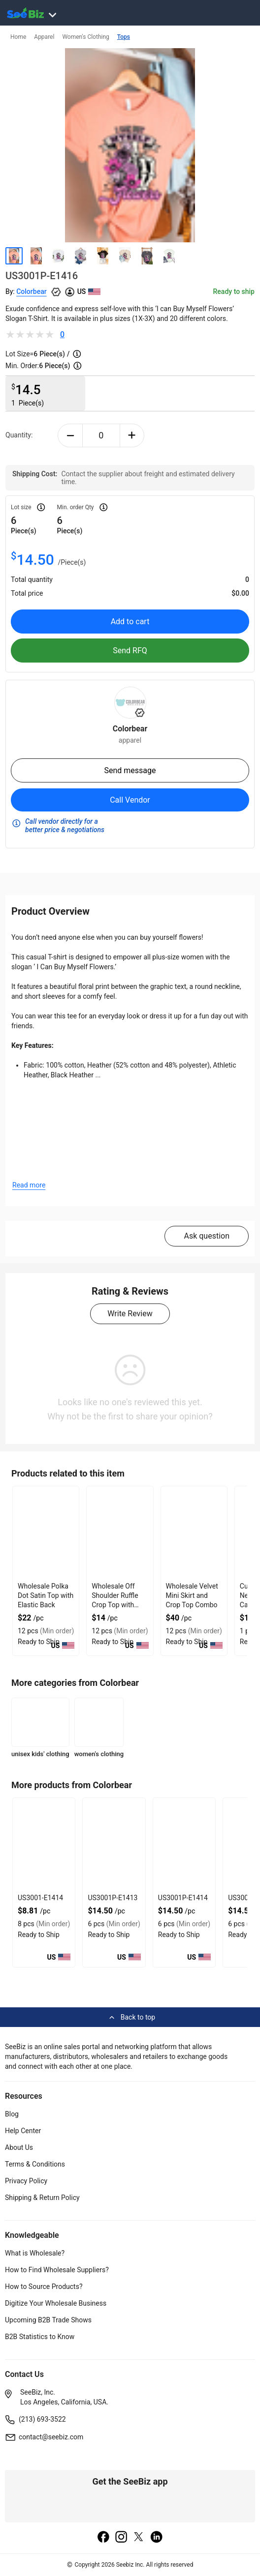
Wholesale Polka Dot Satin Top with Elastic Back (45, 1595)
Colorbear (31, 291)
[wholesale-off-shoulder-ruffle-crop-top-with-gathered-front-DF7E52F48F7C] (120, 1533)
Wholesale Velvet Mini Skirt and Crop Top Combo (192, 1595)
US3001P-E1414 (183, 1898)
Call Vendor (130, 800)
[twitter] (138, 2537)
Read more (28, 1185)
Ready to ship (234, 291)
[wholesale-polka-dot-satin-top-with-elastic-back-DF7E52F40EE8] (46, 1533)
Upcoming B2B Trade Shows (48, 2320)
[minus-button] (70, 435)
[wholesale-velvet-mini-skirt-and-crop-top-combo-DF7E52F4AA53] (194, 1533)
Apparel (44, 36)
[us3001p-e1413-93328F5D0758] (114, 1844)
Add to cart (130, 621)
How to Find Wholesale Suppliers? (57, 2270)
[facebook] (103, 2537)
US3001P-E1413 (112, 1898)
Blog (12, 2114)
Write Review (129, 1313)
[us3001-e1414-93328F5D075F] (44, 1844)
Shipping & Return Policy (42, 2197)
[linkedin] (156, 2537)
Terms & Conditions (35, 2164)
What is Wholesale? (35, 2253)
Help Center (23, 2131)
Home (18, 36)
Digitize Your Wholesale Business (55, 2303)
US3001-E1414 (40, 1898)
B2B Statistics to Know (39, 2337)
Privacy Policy (26, 2181)
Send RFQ (130, 650)
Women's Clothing (85, 36)
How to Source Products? (44, 2286)
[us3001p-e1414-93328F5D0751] (184, 1844)
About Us (19, 2147)
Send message (130, 770)
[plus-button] (132, 435)
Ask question (206, 1236)
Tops (123, 36)
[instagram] (121, 2537)
